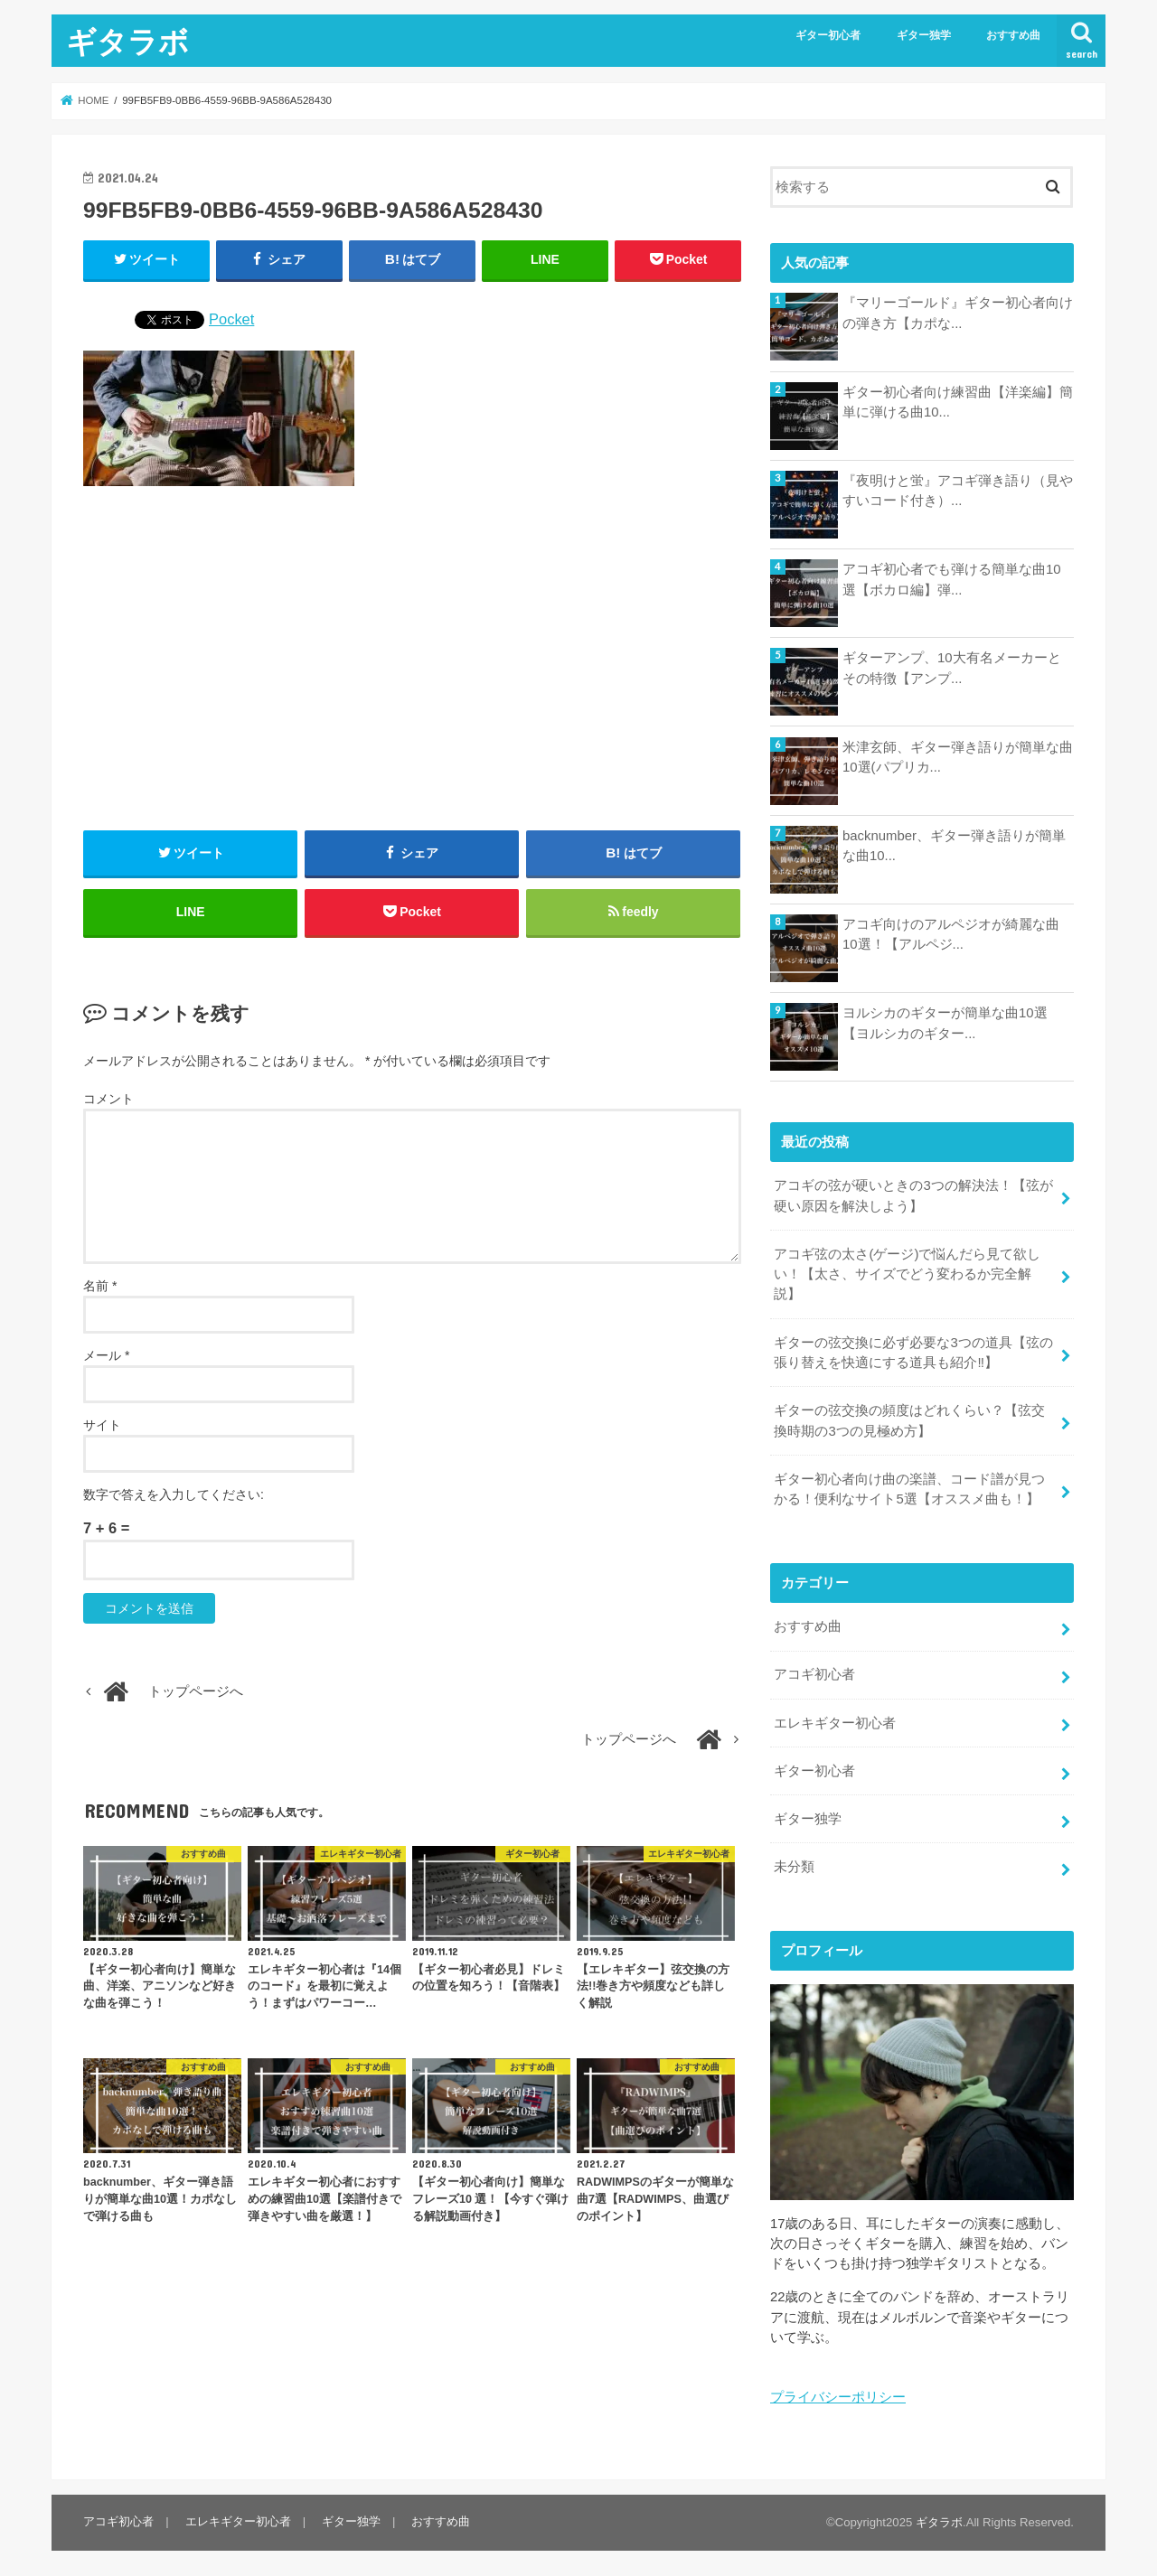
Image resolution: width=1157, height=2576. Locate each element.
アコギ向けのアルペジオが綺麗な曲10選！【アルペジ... (950, 934)
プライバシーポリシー (838, 2393)
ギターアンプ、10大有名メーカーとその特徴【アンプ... (951, 668)
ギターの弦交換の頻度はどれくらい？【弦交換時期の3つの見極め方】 (909, 1419)
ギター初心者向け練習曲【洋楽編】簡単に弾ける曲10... (957, 402)
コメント (108, 1100)
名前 (100, 1286)
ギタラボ (127, 41)
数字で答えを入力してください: (173, 1495)
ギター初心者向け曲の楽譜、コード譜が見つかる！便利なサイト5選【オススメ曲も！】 (909, 1487)
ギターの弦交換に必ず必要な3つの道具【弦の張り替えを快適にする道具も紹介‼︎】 (913, 1352)
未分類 (794, 1863)
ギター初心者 (828, 35)
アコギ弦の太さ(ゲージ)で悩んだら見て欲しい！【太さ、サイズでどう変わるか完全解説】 (907, 1273)
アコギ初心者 (814, 1672)
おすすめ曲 (1013, 35)
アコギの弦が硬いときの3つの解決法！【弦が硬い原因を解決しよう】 (913, 1195)
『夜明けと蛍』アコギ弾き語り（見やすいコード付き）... (957, 490)
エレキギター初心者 (835, 1720)
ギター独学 (924, 35)
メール (106, 1356)
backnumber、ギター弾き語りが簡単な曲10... (954, 846)
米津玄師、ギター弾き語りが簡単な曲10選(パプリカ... (957, 757)
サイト (102, 1426)
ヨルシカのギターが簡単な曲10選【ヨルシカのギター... (945, 1023)
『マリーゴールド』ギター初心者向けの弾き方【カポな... (957, 312)
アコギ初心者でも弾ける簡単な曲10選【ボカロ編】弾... (951, 579)
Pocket (231, 319)
